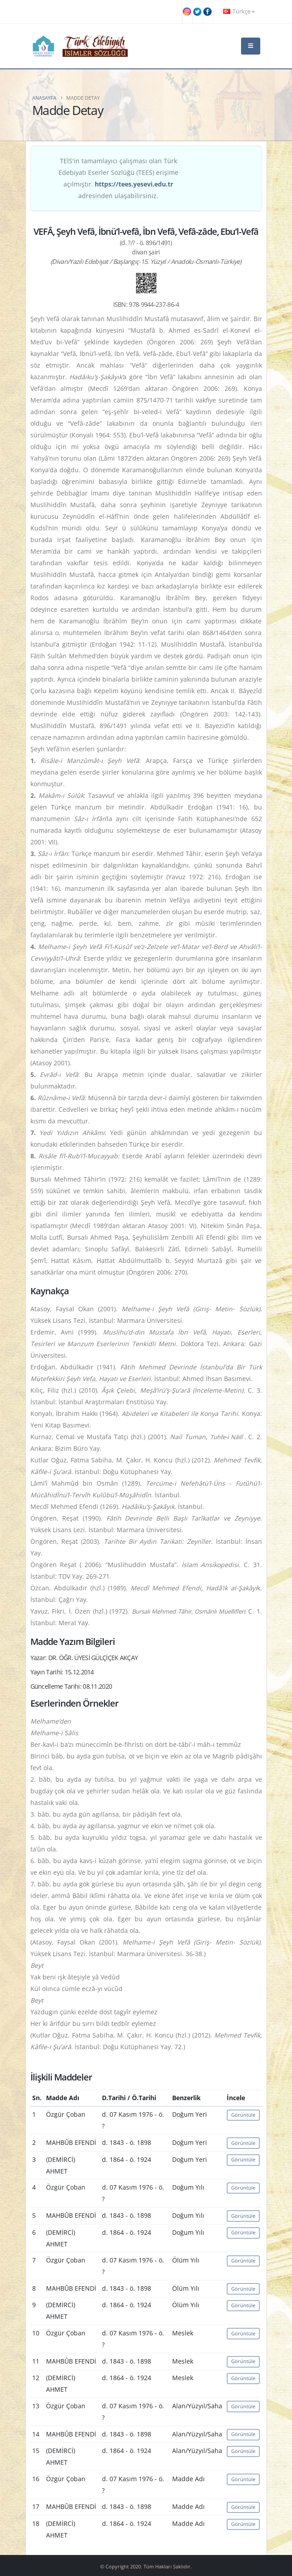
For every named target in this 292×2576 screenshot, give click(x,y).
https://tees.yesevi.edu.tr (134, 184)
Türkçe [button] (238, 11)
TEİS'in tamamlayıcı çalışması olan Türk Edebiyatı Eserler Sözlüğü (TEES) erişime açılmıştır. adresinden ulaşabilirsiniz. (118, 178)
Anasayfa (44, 97)
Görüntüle (243, 2114)
